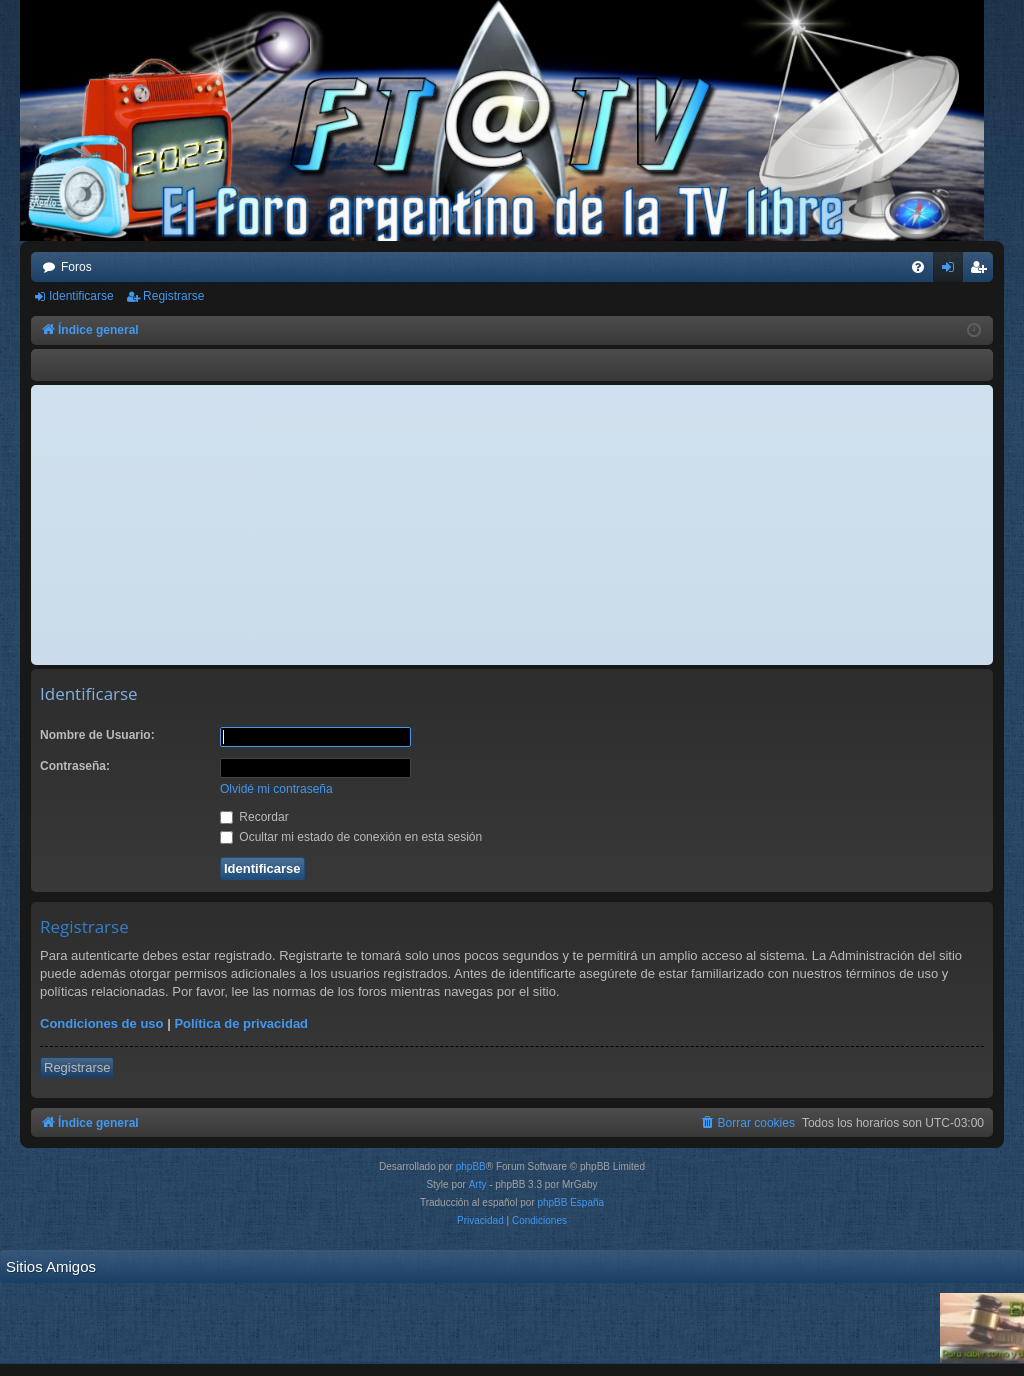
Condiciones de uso (102, 1023)
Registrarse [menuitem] (982, 271)
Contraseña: (75, 766)
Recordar (254, 817)
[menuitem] (918, 267)
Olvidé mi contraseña (276, 789)
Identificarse (81, 296)
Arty (478, 1184)
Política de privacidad (241, 1023)
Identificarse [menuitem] (952, 271)
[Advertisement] (512, 525)
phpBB (471, 1166)
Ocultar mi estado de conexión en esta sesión (351, 837)
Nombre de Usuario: (97, 735)
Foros (76, 267)
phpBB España (570, 1202)
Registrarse (173, 296)
